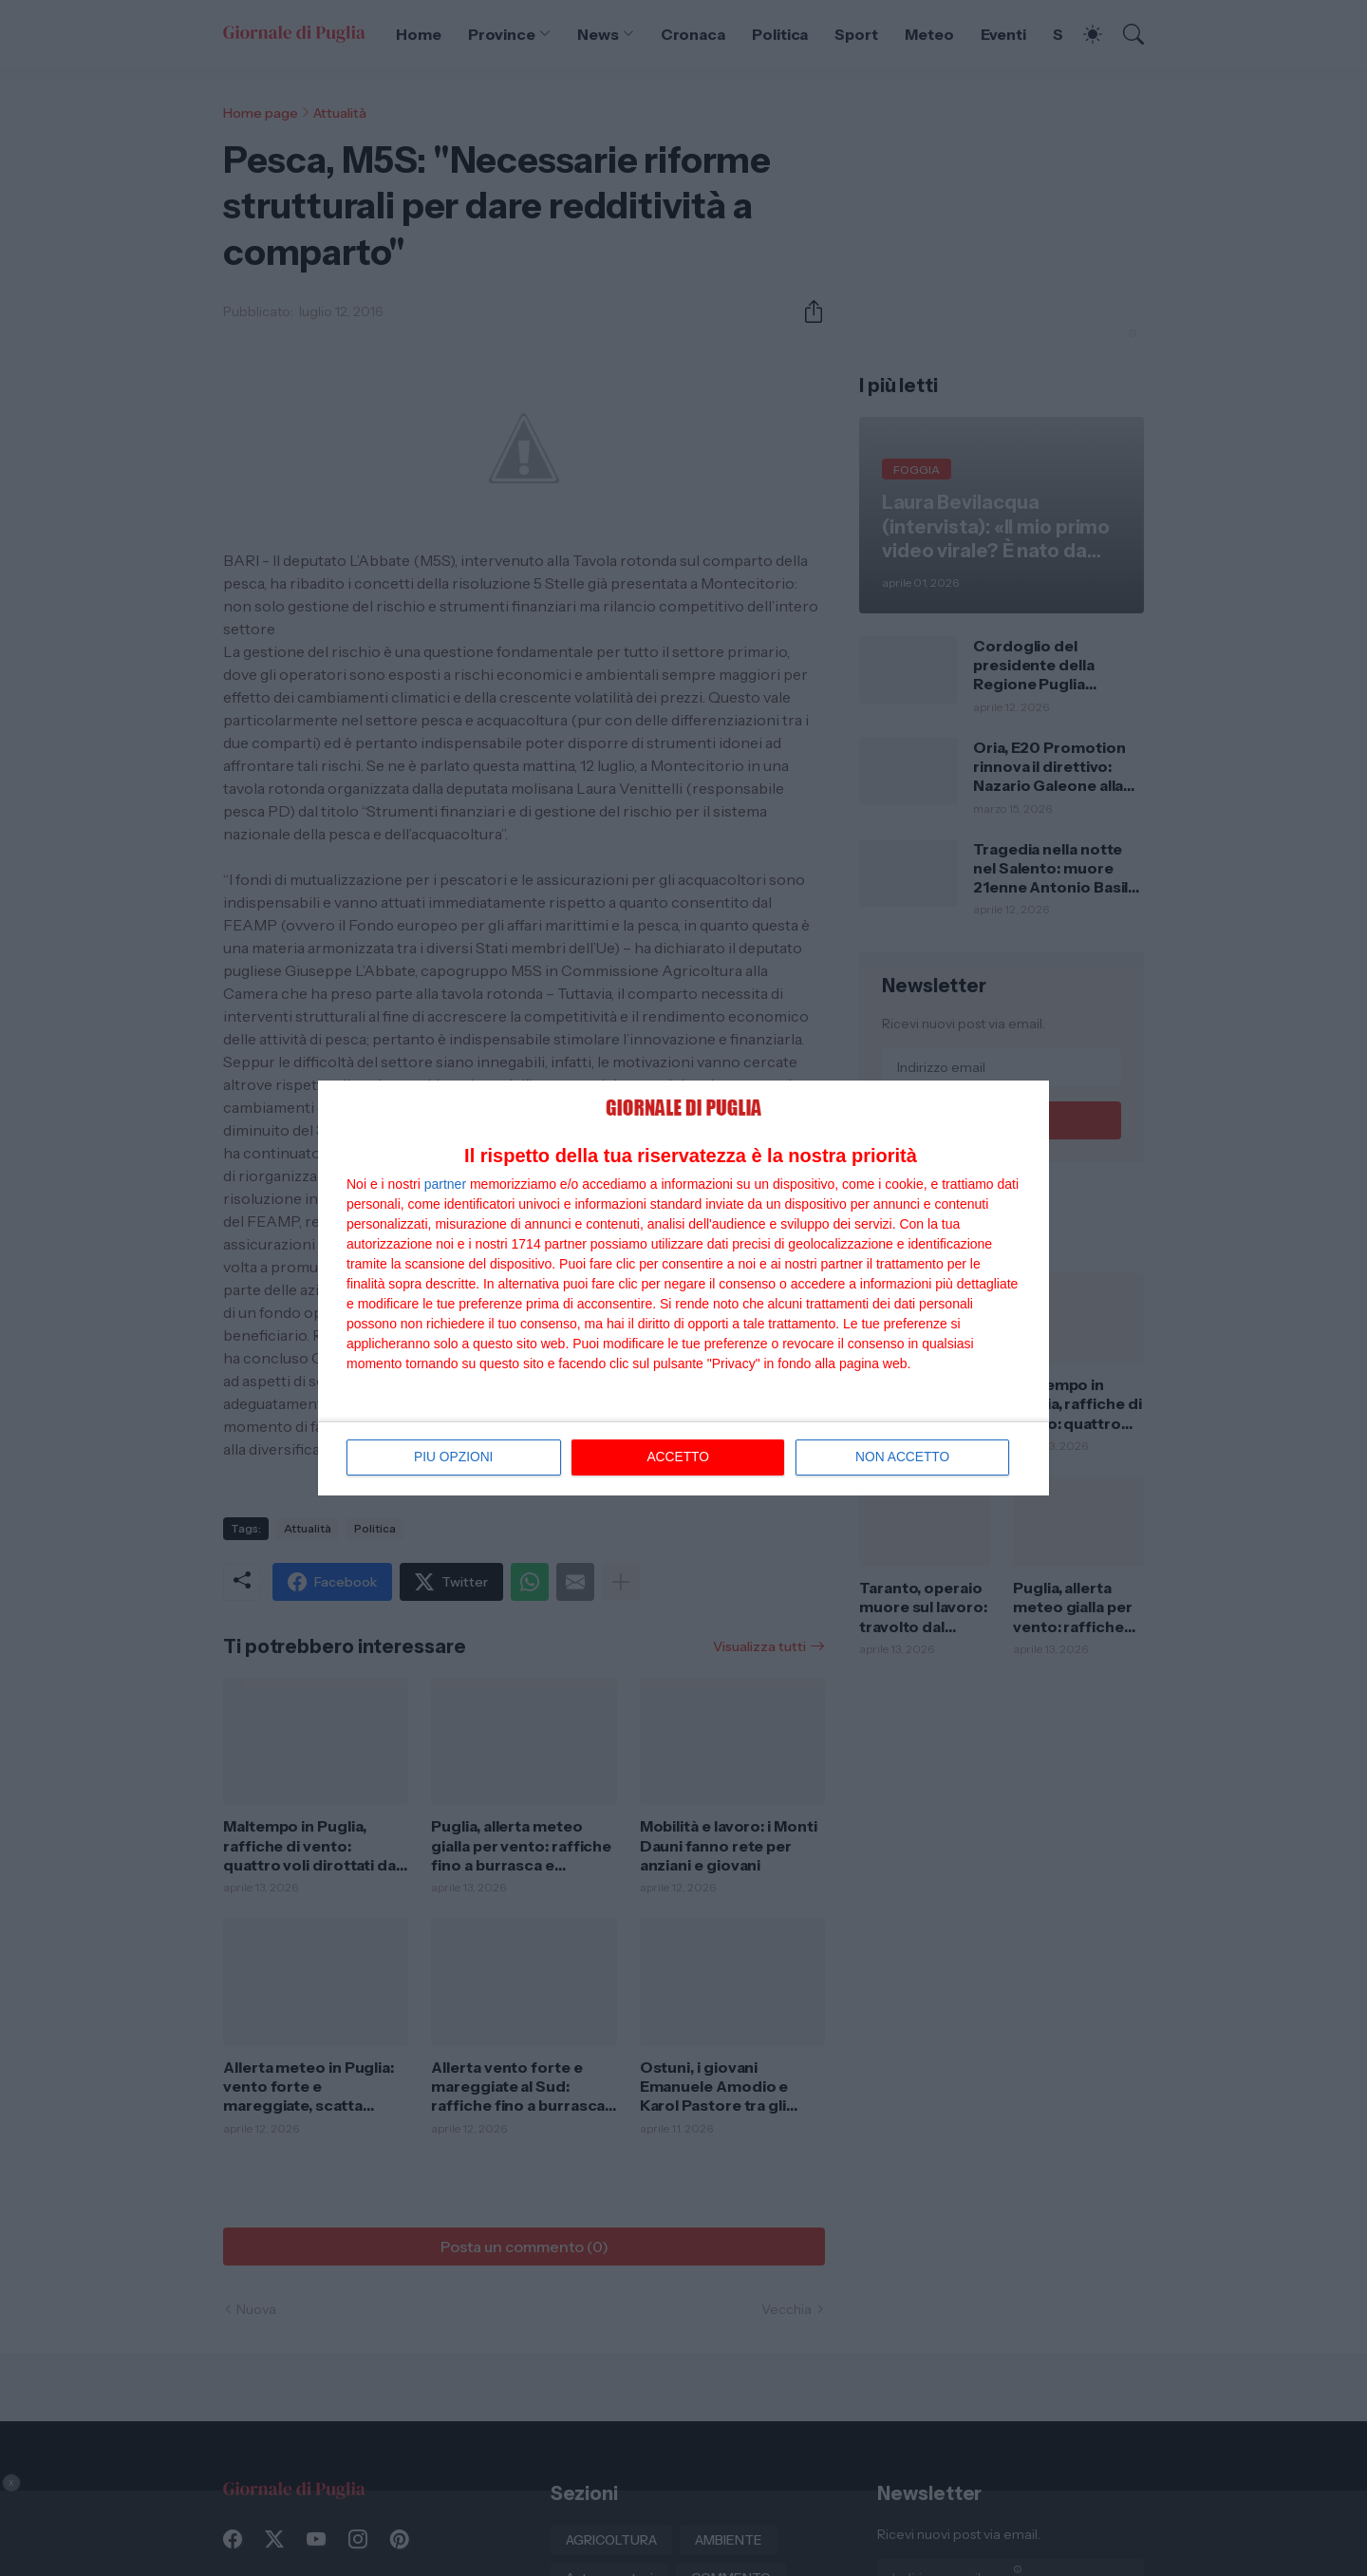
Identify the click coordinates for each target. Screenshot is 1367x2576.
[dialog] (683, 1287)
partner (445, 1181)
